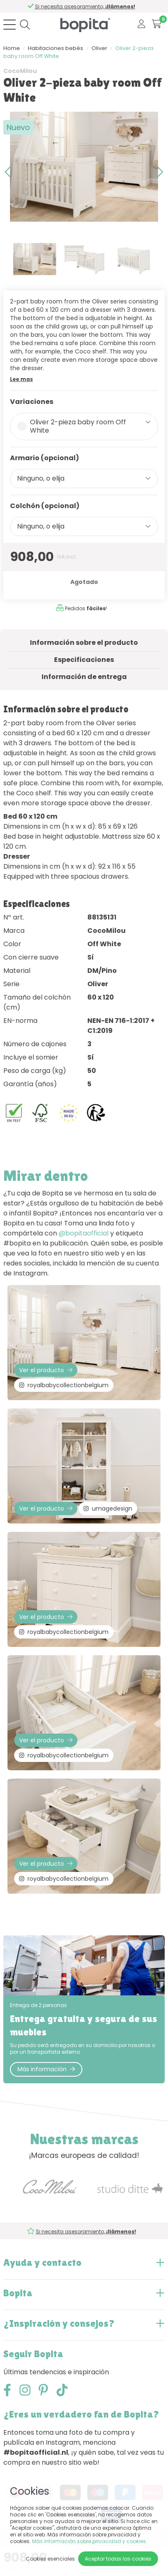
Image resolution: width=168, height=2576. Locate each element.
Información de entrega (84, 677)
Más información (46, 2069)
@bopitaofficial (84, 1233)
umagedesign (108, 1508)
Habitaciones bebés (55, 48)
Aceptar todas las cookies (118, 2558)
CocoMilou (20, 71)
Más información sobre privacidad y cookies (89, 2541)
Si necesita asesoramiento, (85, 6)
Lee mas (21, 379)
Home (11, 48)
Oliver (99, 48)
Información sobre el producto (84, 642)
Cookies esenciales (50, 2558)
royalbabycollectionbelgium (64, 1385)
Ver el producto (45, 1370)
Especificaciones (84, 659)
